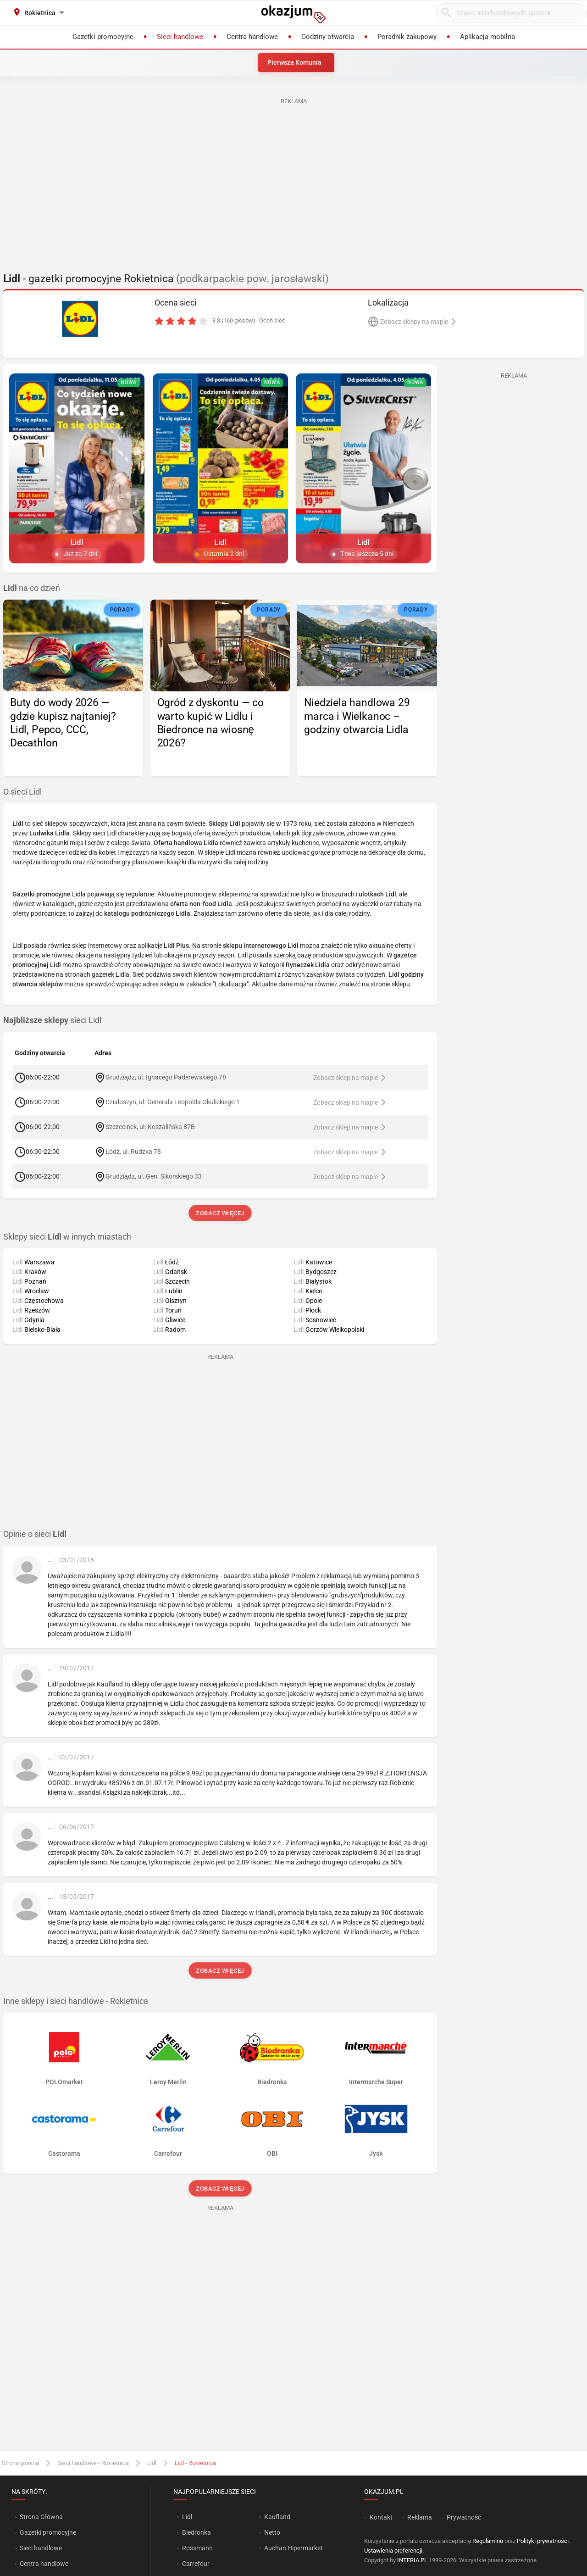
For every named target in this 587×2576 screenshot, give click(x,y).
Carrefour (196, 2563)
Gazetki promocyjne (48, 2532)
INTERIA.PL (412, 2560)
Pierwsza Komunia (294, 62)
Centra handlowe (44, 2563)
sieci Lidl (52, 1020)
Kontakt (381, 2517)
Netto (272, 2532)
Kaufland (277, 2516)
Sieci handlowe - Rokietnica (93, 2462)
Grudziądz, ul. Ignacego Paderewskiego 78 (165, 1076)
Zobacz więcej (220, 1213)
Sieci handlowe (41, 2548)
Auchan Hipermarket (293, 2548)
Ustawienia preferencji (393, 2550)
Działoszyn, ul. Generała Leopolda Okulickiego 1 (172, 1101)
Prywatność (464, 2517)
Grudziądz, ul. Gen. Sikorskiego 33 (153, 1176)
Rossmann (197, 2548)
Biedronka (196, 2532)
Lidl (151, 2462)
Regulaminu (487, 2540)
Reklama (419, 2517)
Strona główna (20, 2462)
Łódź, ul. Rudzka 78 (133, 1151)
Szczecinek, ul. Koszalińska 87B (150, 1126)
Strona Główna (41, 2516)
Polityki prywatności (543, 2540)
